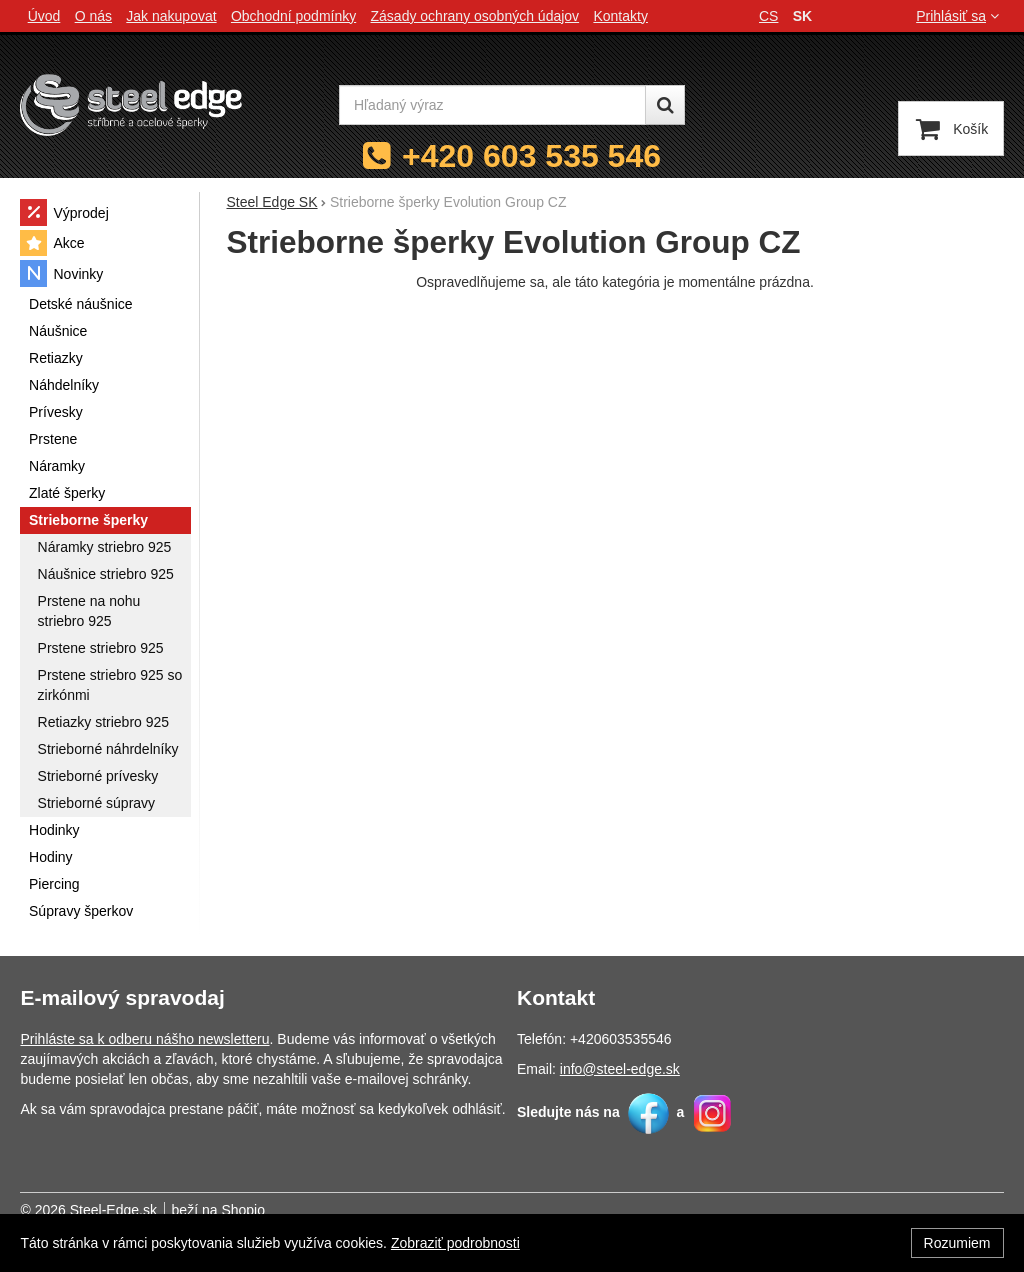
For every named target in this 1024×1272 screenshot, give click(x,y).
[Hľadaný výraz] (492, 105)
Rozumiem (957, 1243)
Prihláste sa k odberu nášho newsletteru (144, 1039)
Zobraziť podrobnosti (455, 1243)
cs (768, 16)
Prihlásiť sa (959, 16)
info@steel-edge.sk (620, 1069)
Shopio (243, 1210)
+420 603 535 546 (531, 156)
